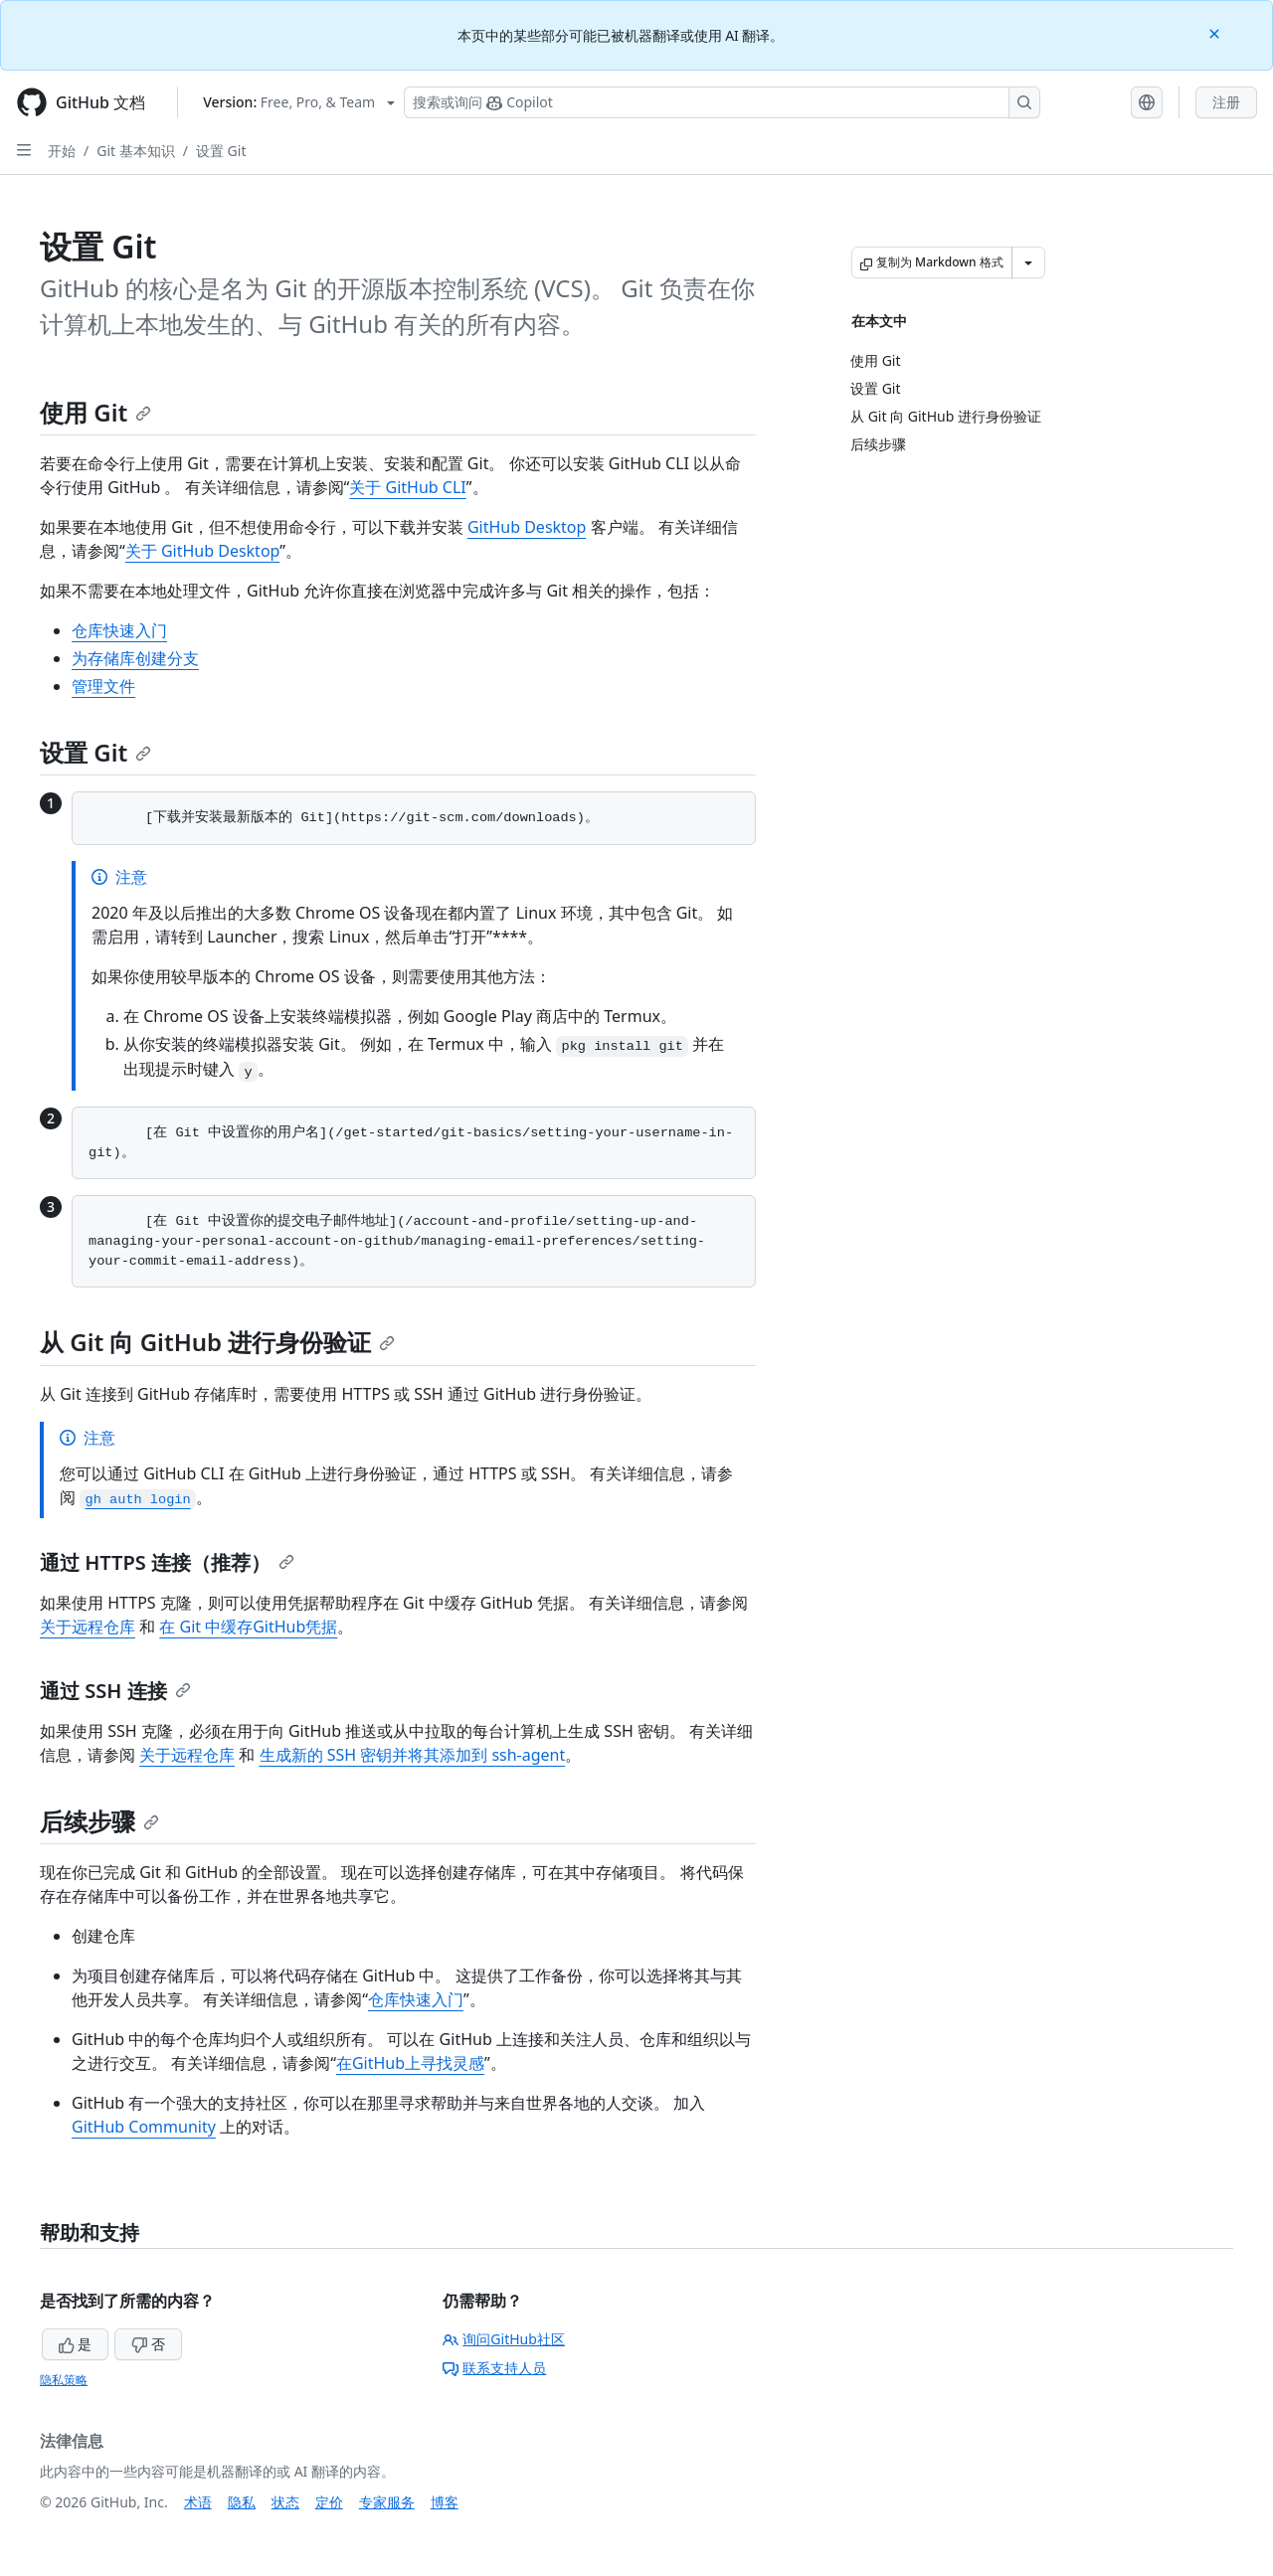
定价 (329, 2501)
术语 (198, 2501)
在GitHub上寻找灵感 (410, 2063)
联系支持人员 (494, 2367)
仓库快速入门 (119, 630)
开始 (62, 150)
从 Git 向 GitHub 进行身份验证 (217, 1341)
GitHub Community (144, 2127)
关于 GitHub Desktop (202, 551)
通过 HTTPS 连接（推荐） (167, 1562)
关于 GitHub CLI (407, 487)
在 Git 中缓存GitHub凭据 (248, 1626)
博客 (444, 2501)
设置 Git (221, 150)
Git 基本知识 (135, 150)
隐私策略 (64, 2379)
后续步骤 (99, 1820)
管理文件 (103, 686)
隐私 (242, 2501)
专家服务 (387, 2501)
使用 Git (95, 412)
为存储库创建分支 (135, 658)
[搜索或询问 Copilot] (722, 102)
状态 (285, 2501)
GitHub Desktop (527, 527)
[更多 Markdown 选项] (1028, 262)
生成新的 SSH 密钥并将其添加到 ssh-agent (413, 1755)
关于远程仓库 (87, 1626)
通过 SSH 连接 (115, 1690)
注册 (1226, 101)
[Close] (1216, 32)
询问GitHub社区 (504, 2338)
